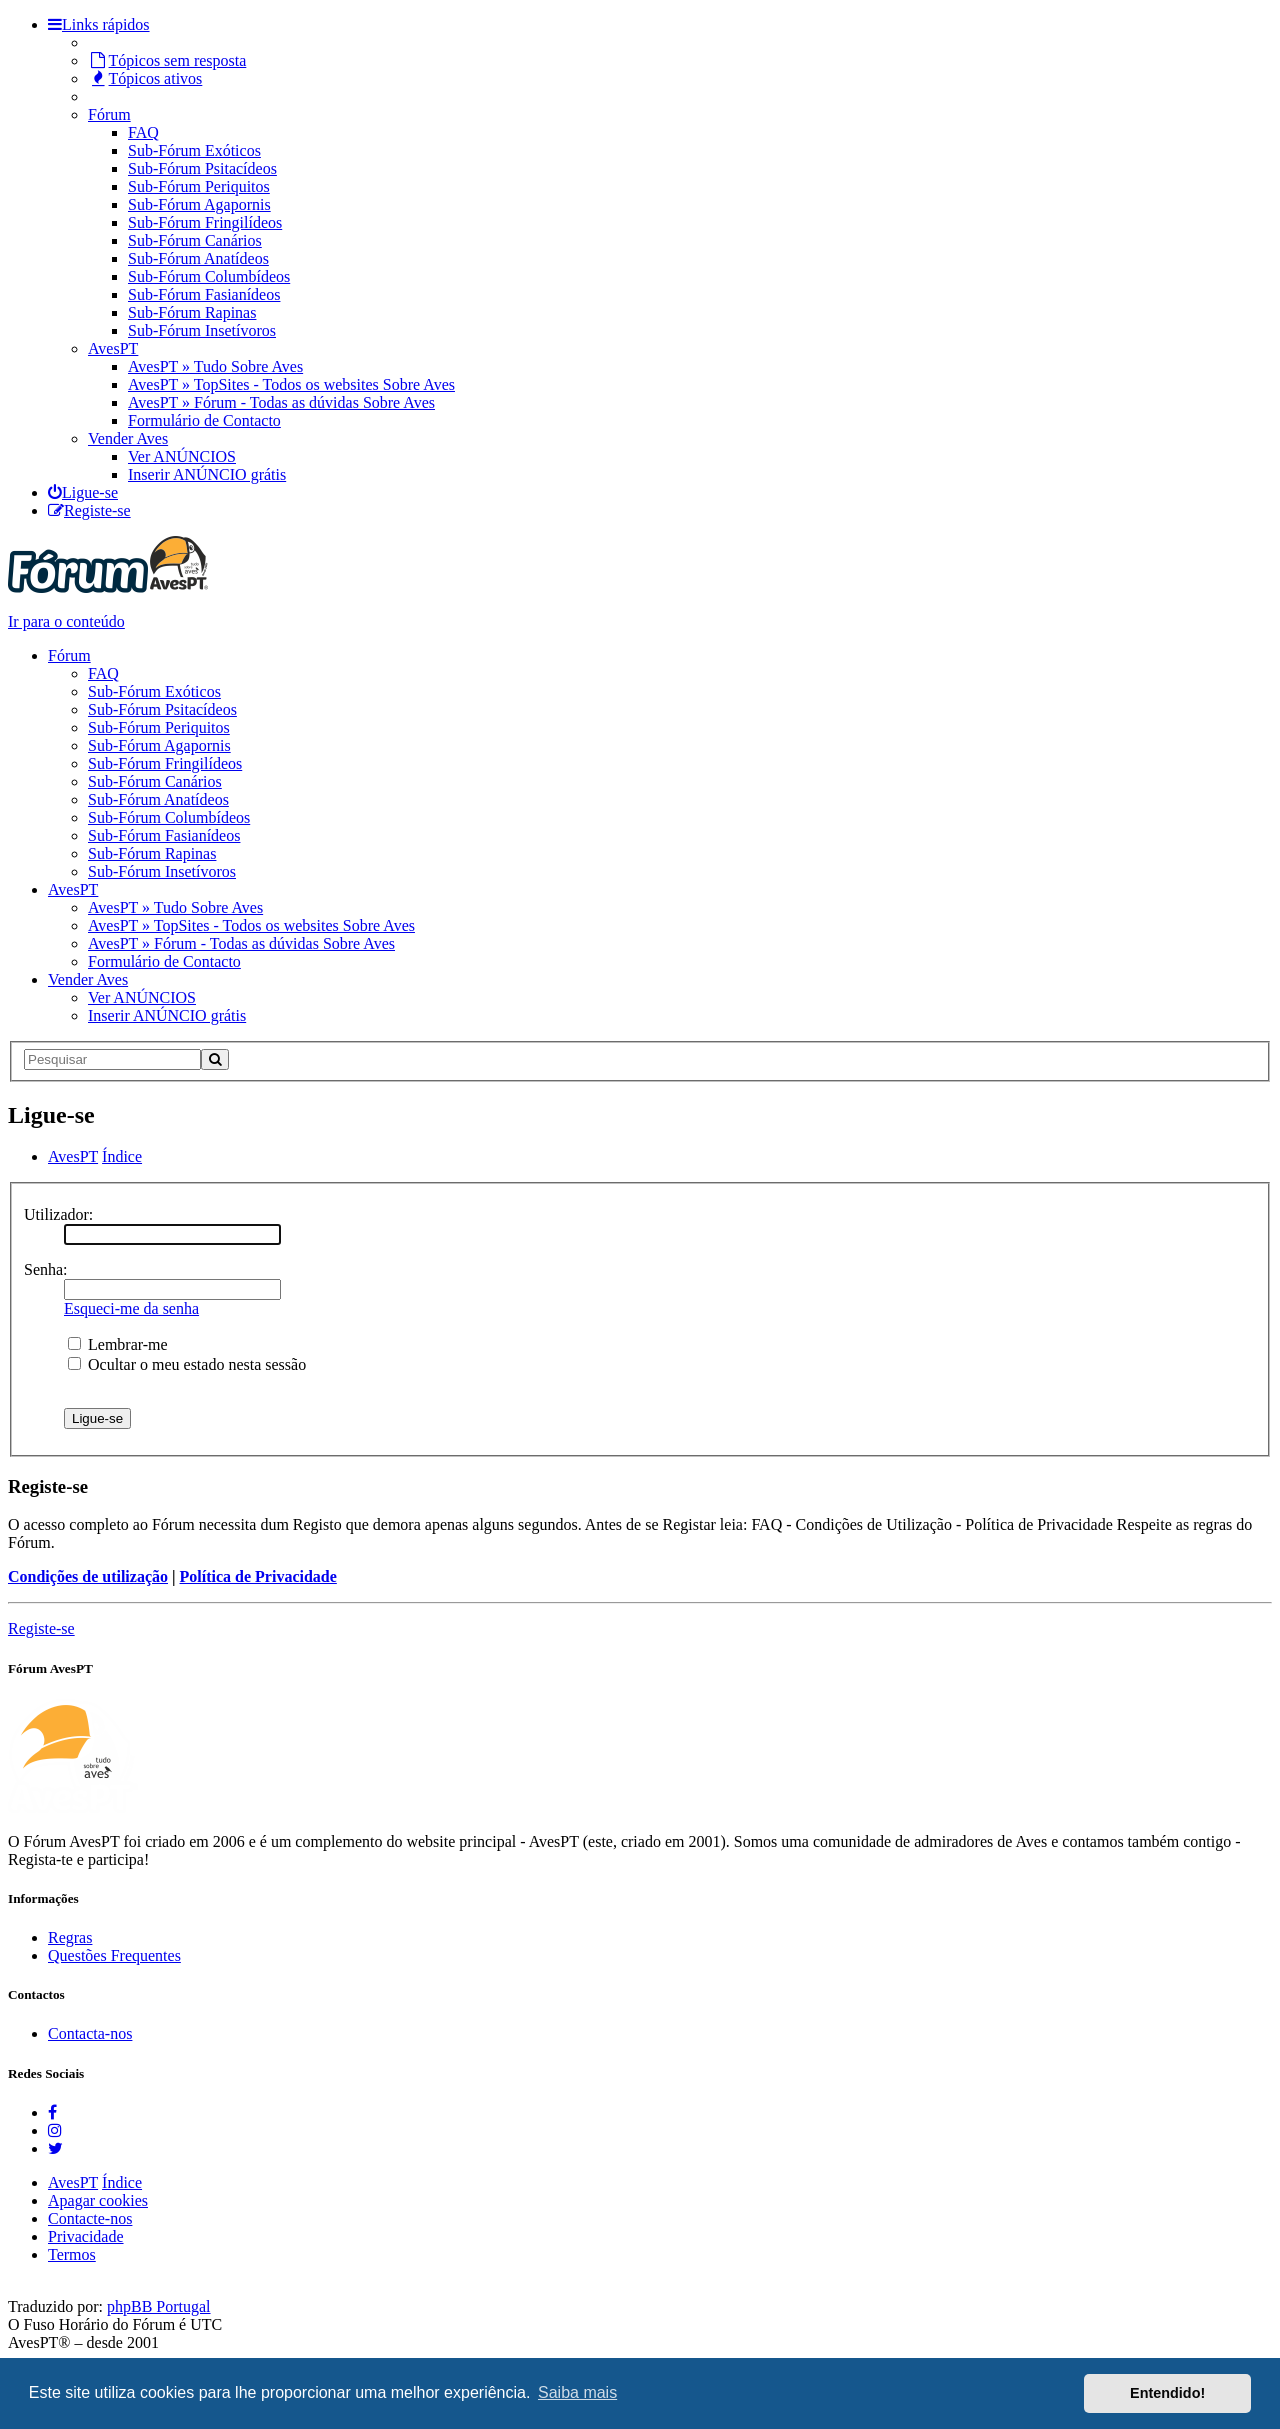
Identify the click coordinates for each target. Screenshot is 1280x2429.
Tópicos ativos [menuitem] (145, 78)
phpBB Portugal (159, 2306)
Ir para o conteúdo (66, 621)
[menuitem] (83, 492)
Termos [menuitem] (72, 2254)
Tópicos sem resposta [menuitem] (167, 60)
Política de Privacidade (258, 1576)
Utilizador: (58, 1214)
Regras (70, 1937)
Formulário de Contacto (204, 420)
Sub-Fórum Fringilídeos (205, 222)
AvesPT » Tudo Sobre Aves (215, 366)
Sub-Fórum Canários (195, 240)
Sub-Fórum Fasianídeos (204, 294)
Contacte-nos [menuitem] (90, 2218)
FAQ (143, 132)
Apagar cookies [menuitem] (98, 2200)
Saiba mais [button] (577, 2392)
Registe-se (41, 1628)
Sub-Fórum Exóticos (194, 150)
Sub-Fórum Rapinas (192, 312)
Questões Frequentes (114, 1955)
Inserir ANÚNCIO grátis (207, 474)
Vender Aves (128, 438)
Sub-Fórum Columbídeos (209, 276)
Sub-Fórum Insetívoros (202, 330)
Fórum (109, 114)
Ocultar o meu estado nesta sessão (187, 1364)
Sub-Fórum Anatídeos (198, 258)
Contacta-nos (90, 2033)
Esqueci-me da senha (131, 1308)
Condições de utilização (88, 1576)
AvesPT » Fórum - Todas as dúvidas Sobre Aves (281, 402)
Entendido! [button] (1167, 2393)
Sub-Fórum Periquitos (199, 186)
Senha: (46, 1269)
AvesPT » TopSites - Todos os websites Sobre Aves (291, 384)
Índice (122, 2182)
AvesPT (113, 348)
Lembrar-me (118, 1344)
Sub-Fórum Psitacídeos (202, 168)
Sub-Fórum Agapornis (199, 204)
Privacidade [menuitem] (86, 2236)
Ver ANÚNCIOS (182, 456)
